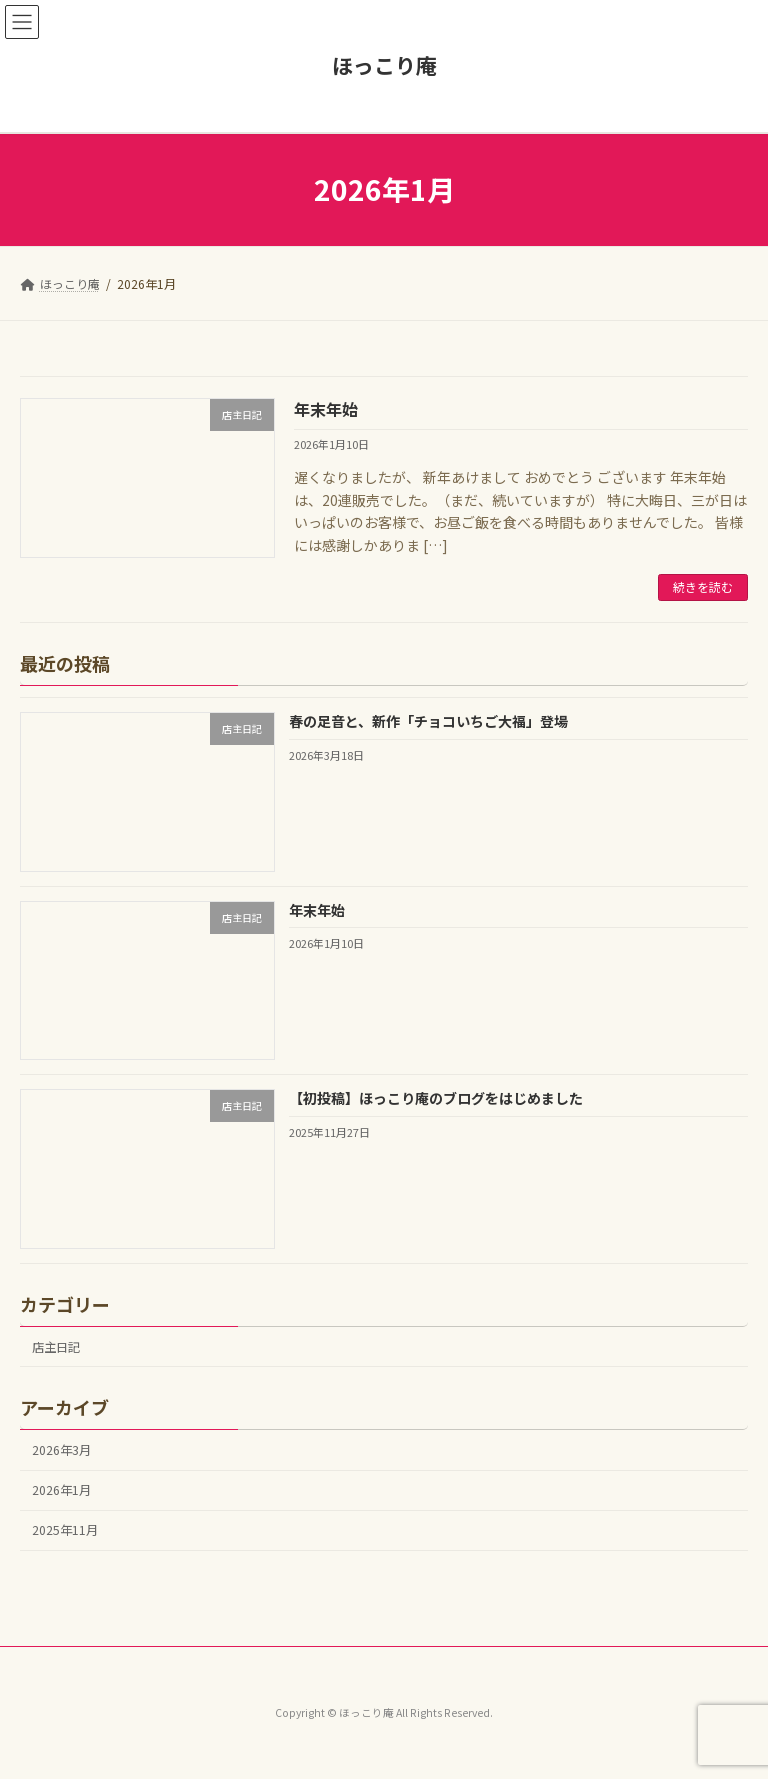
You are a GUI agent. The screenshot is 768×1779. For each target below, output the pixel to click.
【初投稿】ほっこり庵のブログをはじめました (436, 1098)
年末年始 (326, 409)
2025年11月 (65, 1530)
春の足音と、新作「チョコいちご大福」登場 (428, 721)
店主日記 (56, 1347)
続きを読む (703, 586)
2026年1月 (61, 1490)
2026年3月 (61, 1450)
